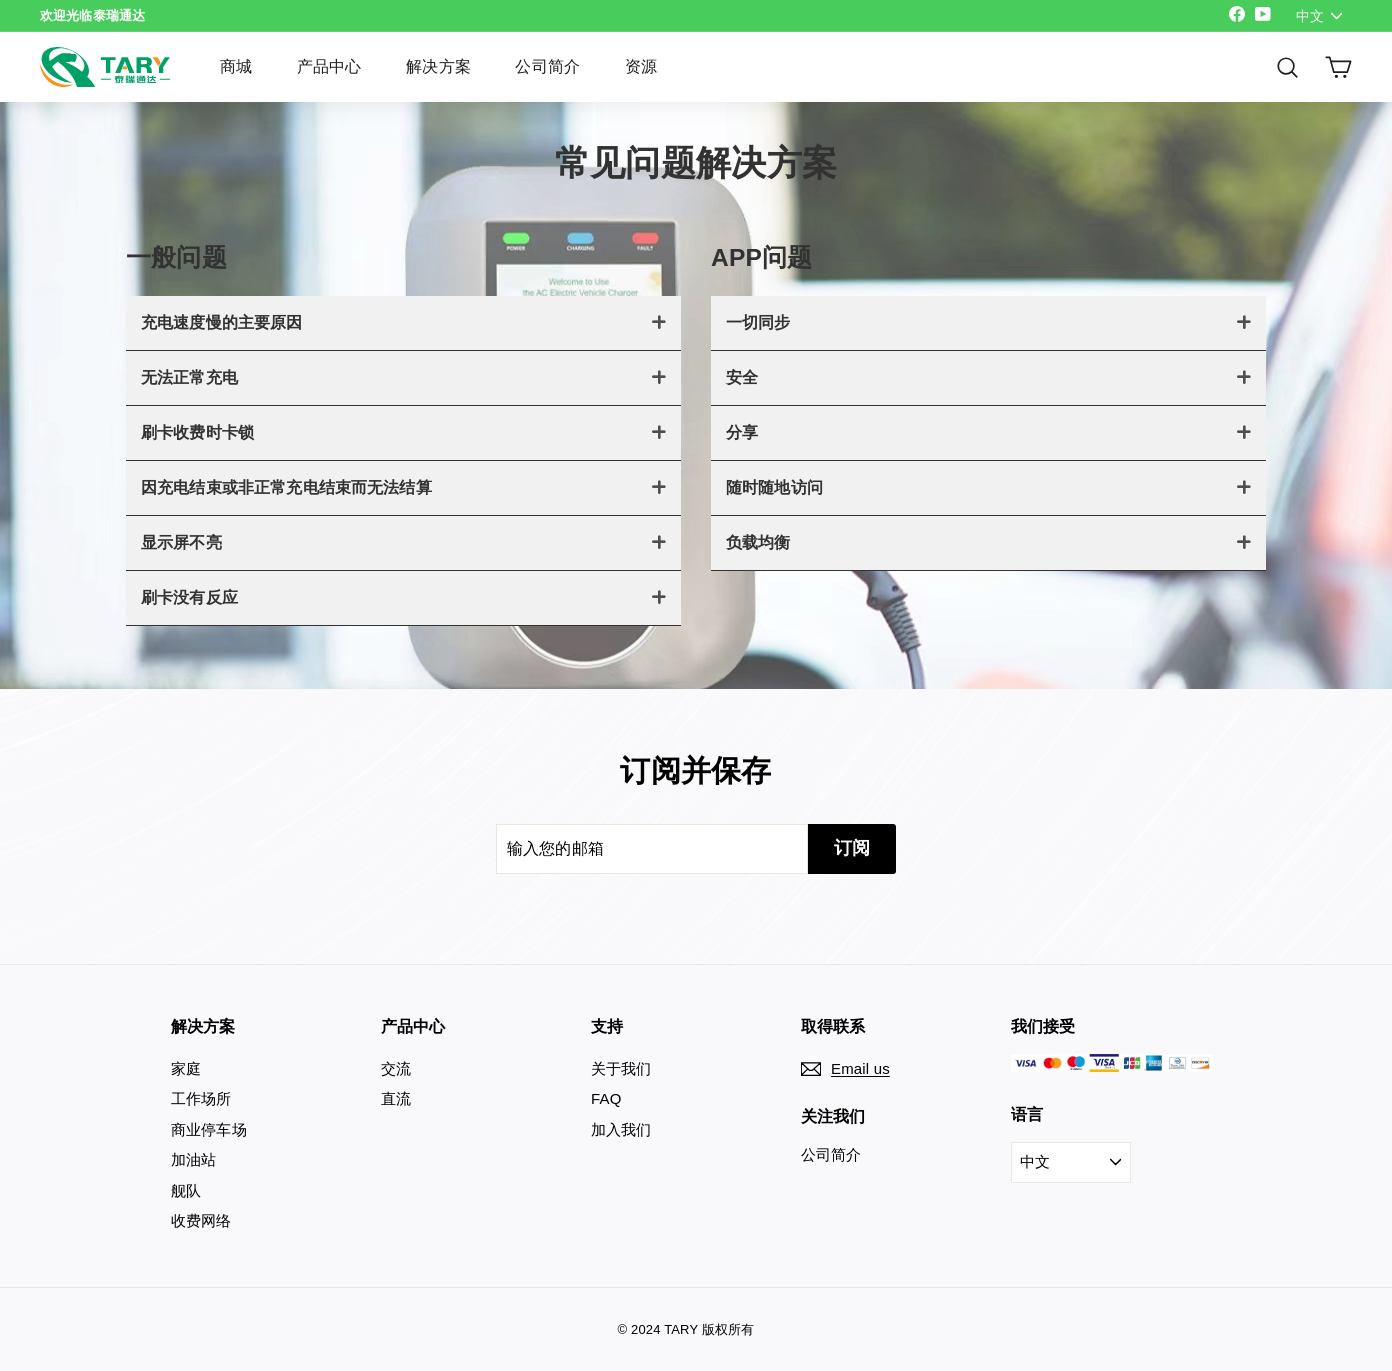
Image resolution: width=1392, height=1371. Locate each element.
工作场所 (201, 1098)
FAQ (606, 1098)
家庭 (186, 1068)
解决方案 (438, 66)
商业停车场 (209, 1129)
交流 (396, 1068)
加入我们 (621, 1129)
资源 (641, 66)
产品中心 (329, 66)
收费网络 (201, 1220)
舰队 (186, 1190)
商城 (236, 66)
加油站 (193, 1159)
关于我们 (621, 1068)
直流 (396, 1098)
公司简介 (547, 66)
